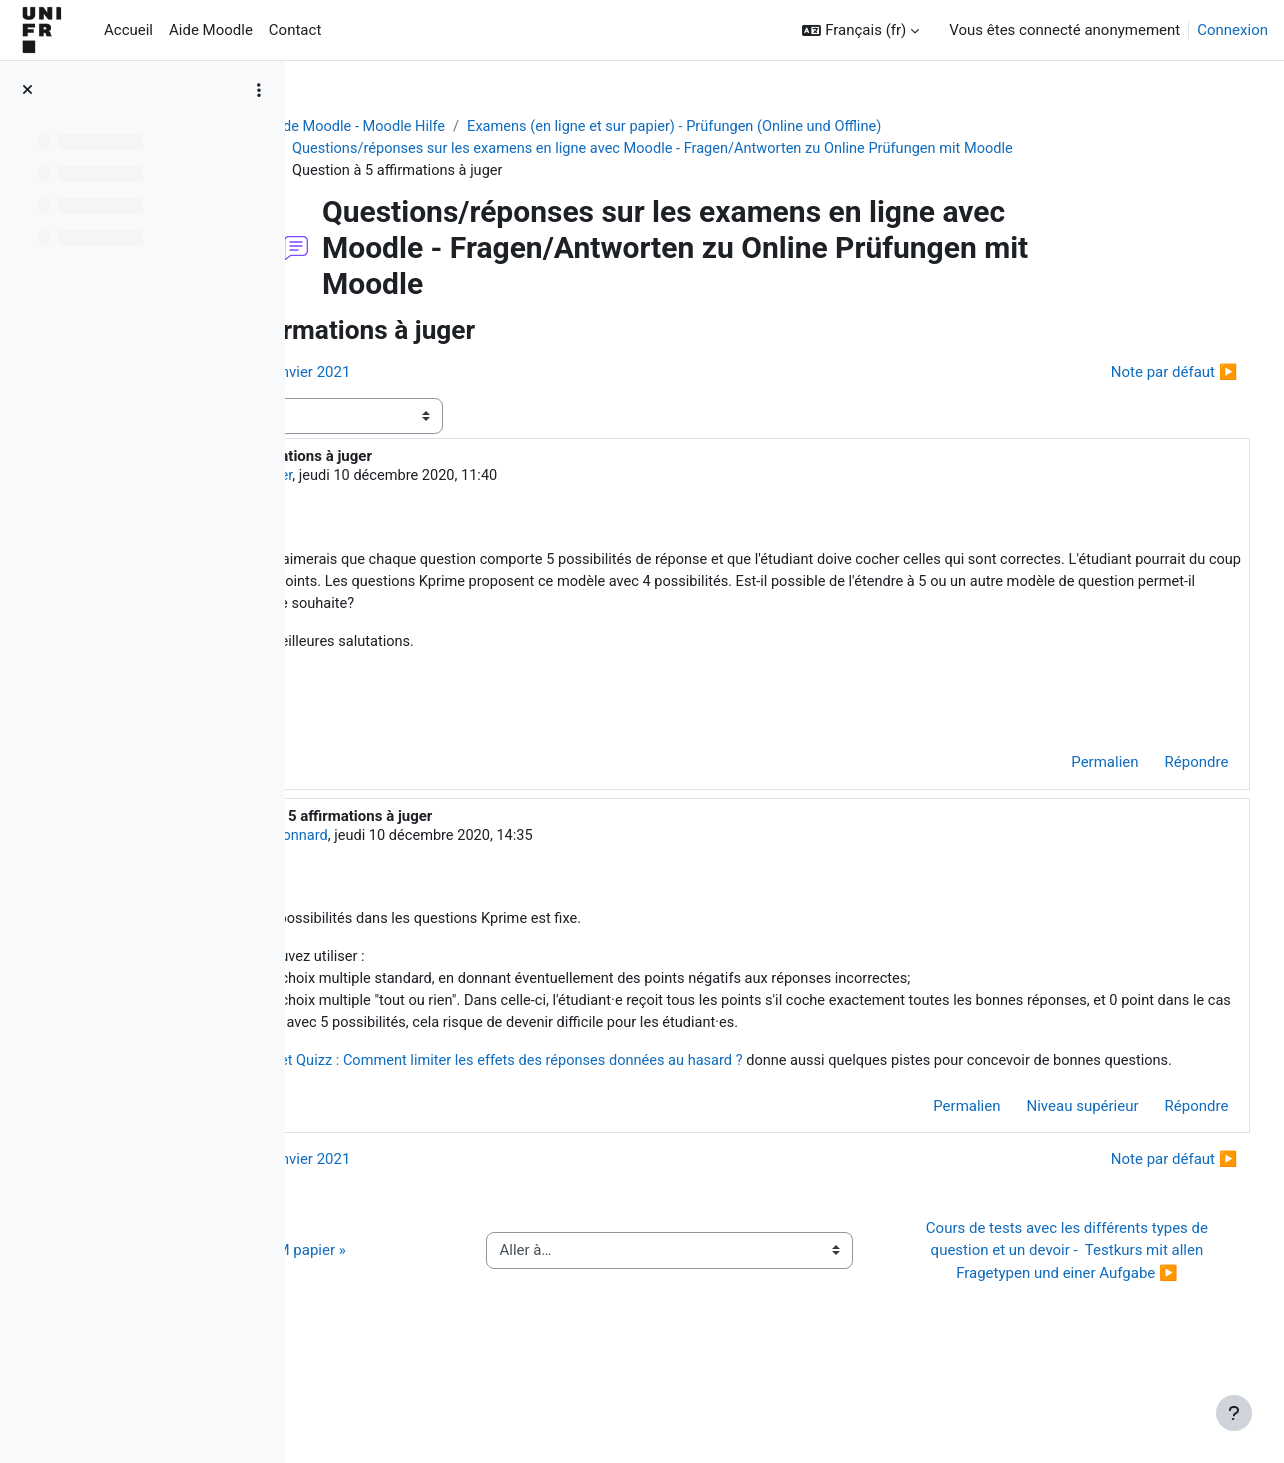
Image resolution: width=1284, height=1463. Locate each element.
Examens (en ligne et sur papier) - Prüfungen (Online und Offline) (784, 127)
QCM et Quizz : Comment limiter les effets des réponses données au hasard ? (728, 1095)
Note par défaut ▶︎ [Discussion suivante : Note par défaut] (1136, 374)
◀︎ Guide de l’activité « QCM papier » (458, 1319)
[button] (860, 30)
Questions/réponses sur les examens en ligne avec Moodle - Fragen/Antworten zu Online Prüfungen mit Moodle (762, 150)
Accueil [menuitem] (128, 30)
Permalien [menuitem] (1067, 770)
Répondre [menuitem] (1159, 770)
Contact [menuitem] (295, 30)
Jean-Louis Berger (471, 479)
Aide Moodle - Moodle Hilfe (459, 127)
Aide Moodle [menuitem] (211, 30)
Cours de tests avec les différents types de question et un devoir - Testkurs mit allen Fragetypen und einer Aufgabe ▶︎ (1076, 1319)
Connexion (1232, 30)
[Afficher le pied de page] (1234, 1413)
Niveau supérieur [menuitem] (1045, 1163)
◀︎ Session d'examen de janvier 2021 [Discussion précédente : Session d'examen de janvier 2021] (461, 374)
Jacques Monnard (498, 843)
